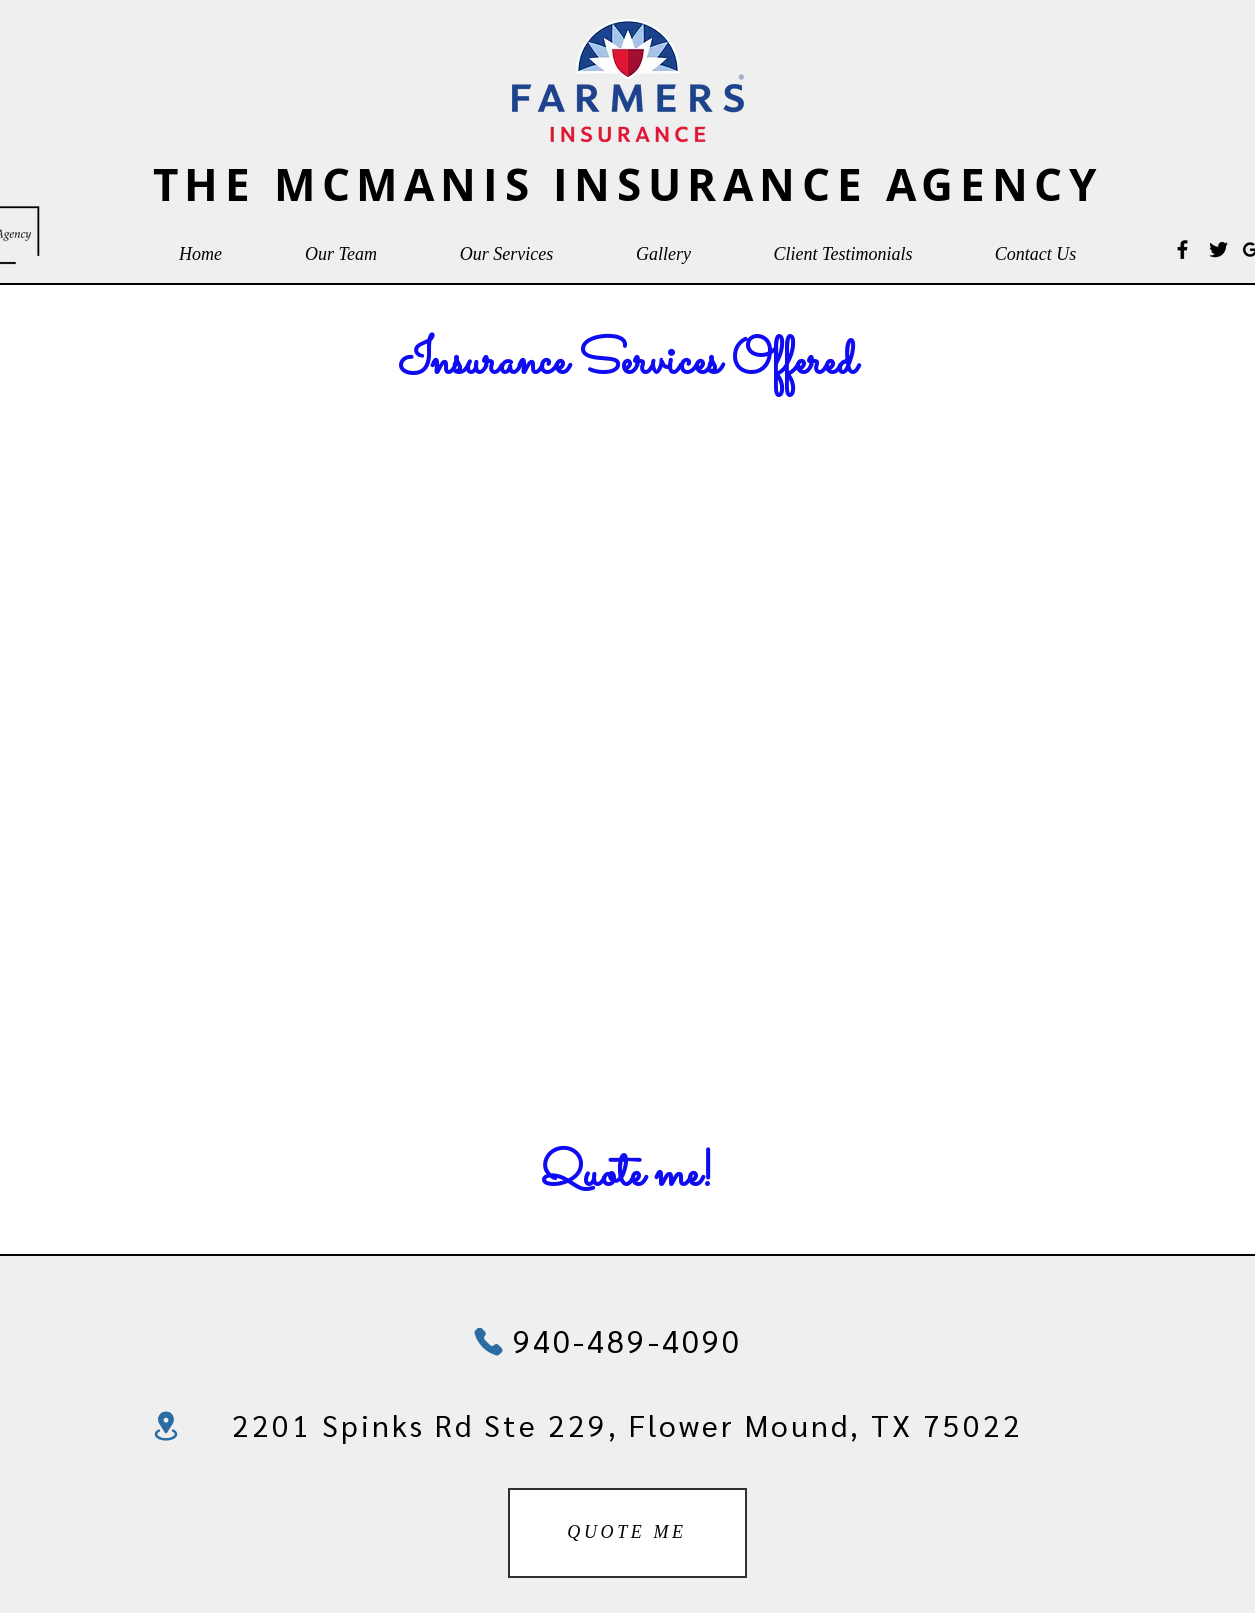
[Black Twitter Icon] (1218, 249)
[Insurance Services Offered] (627, 364)
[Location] (166, 1426)
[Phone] (489, 1342)
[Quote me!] (627, 1176)
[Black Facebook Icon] (1182, 249)
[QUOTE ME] (627, 1533)
